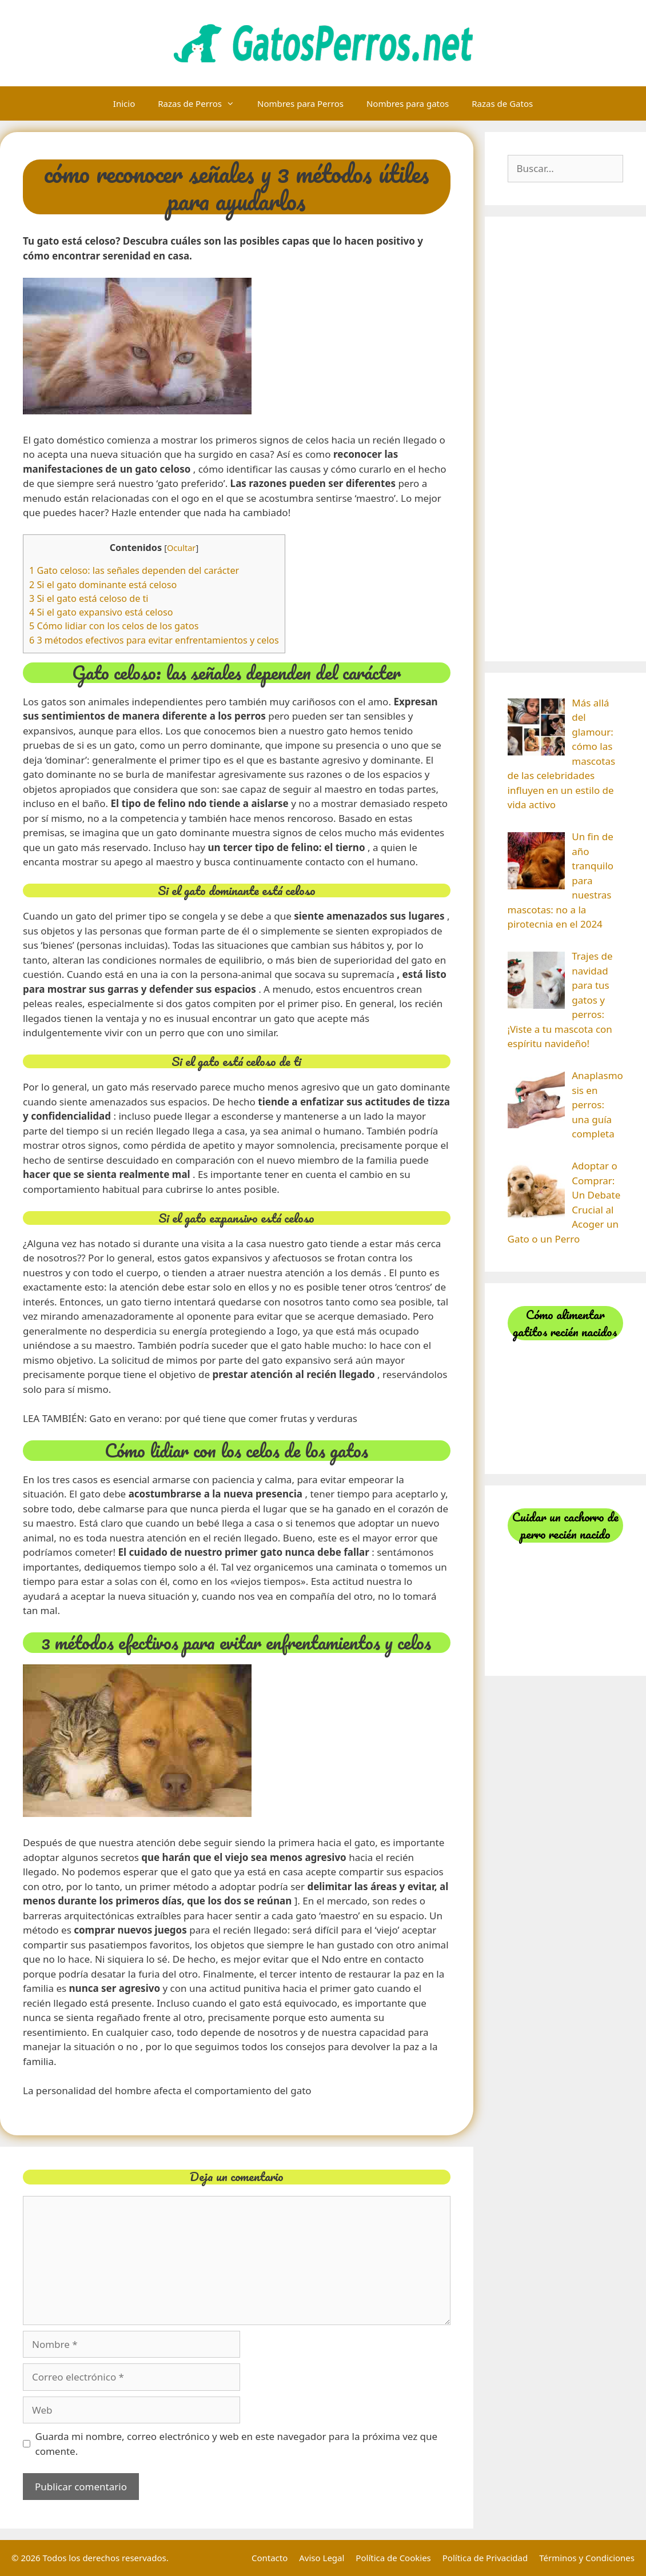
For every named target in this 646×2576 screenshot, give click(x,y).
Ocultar (181, 547)
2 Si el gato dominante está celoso (103, 584)
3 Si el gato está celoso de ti (89, 598)
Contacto (270, 2557)
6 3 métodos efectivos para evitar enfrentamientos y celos (154, 640)
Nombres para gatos (407, 103)
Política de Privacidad (485, 2557)
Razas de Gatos (502, 103)
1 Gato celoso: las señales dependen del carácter (134, 570)
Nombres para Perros (300, 103)
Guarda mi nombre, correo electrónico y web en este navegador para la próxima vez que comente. (236, 2444)
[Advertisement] (566, 438)
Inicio (124, 103)
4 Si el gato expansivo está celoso (101, 612)
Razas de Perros (202, 103)
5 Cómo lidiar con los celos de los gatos (113, 626)
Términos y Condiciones (587, 2557)
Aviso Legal (321, 2557)
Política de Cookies (393, 2557)
